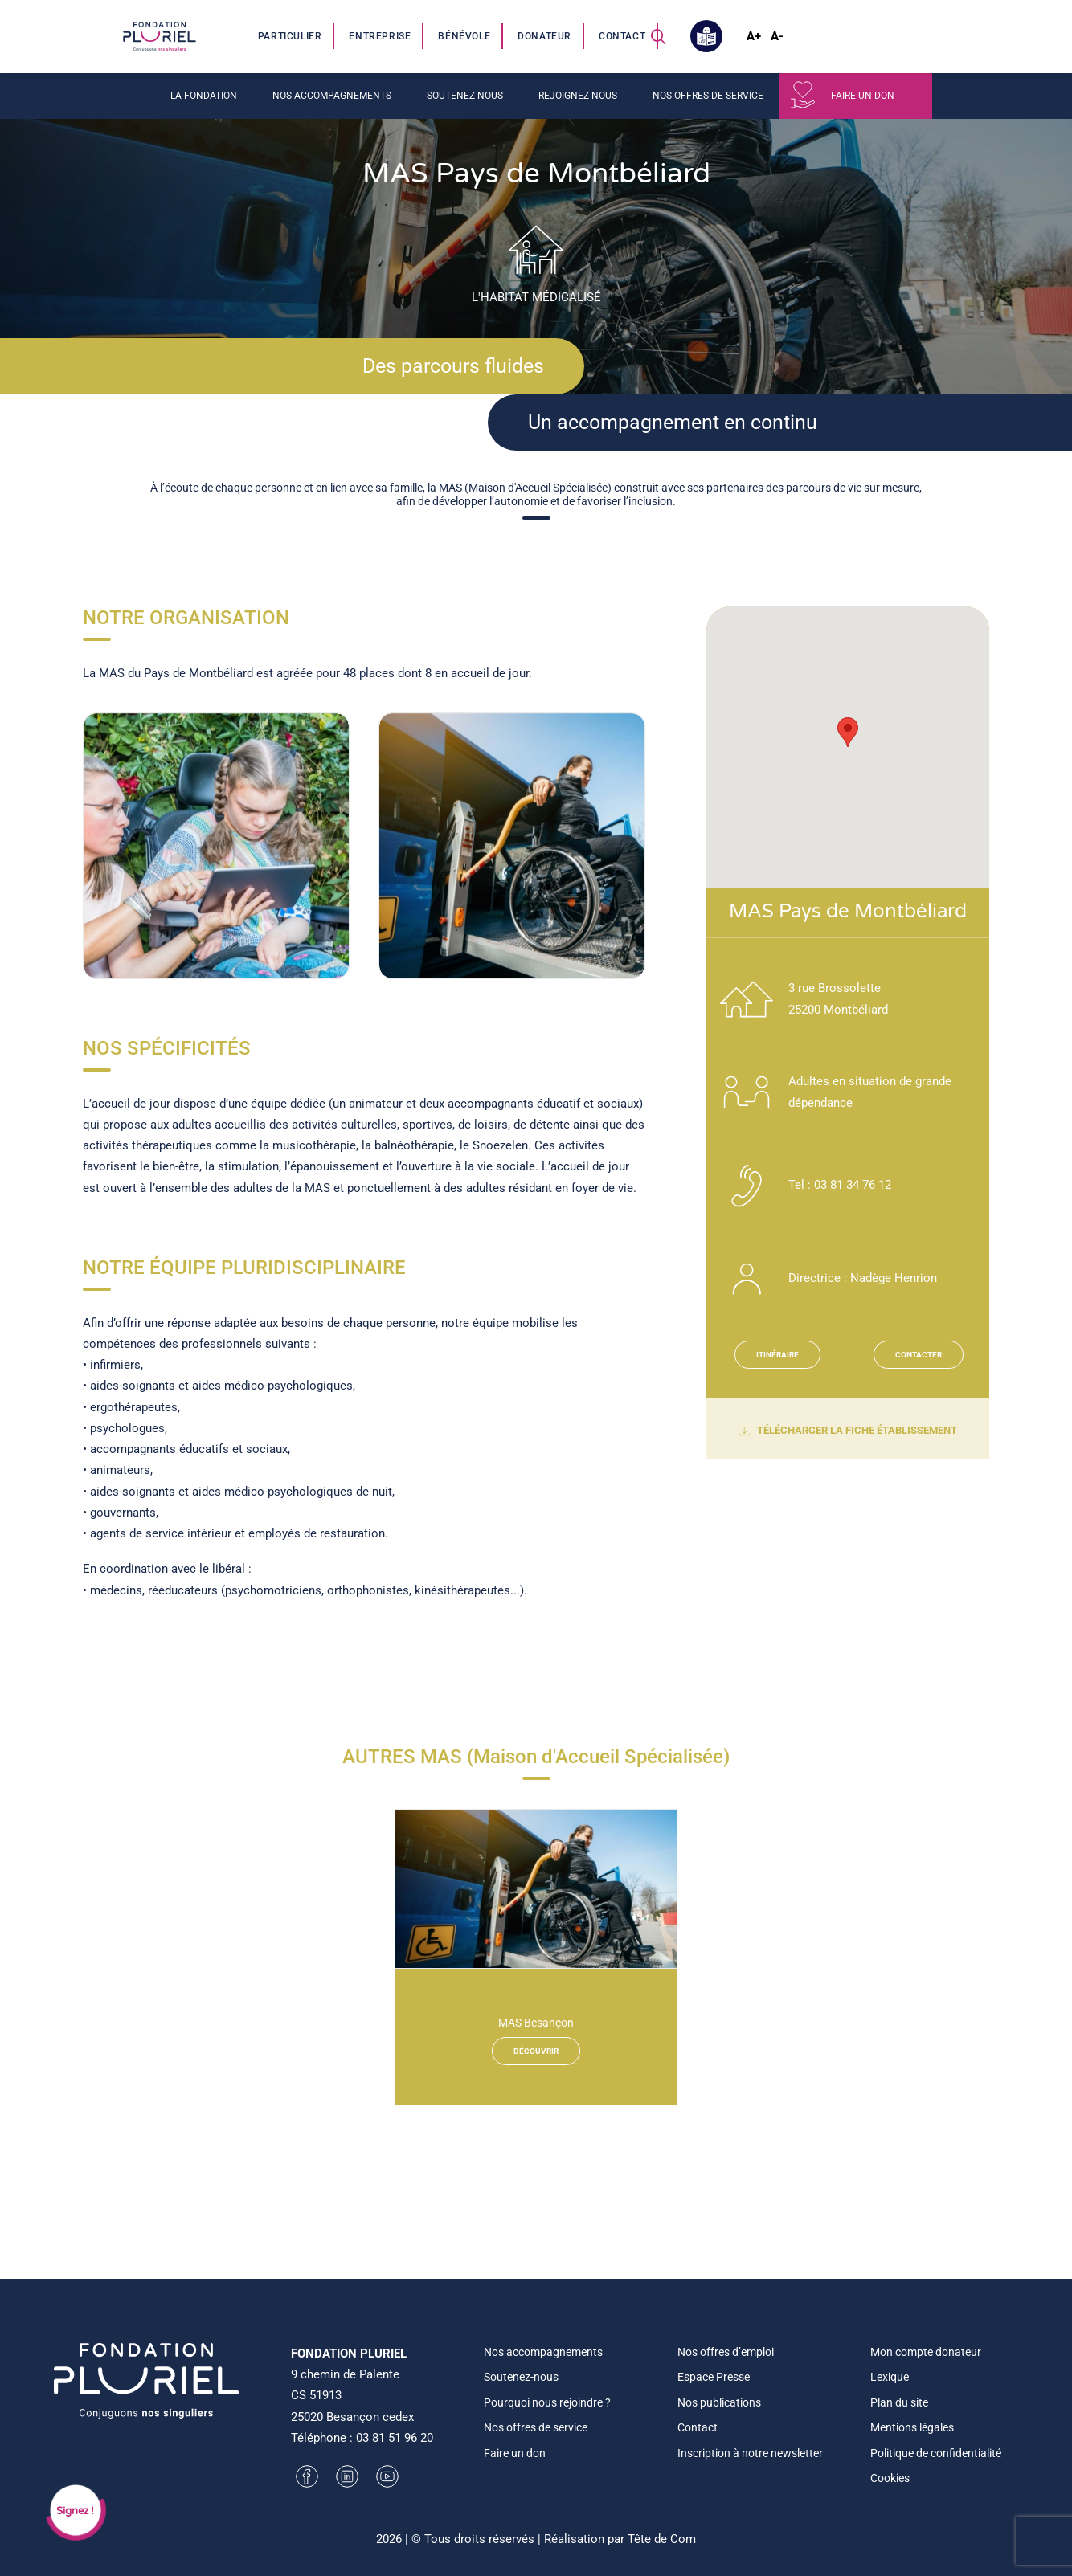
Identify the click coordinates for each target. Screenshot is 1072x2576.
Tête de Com (662, 2539)
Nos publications (719, 2402)
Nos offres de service (708, 95)
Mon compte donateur (925, 2351)
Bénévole (464, 36)
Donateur (544, 36)
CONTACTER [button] (918, 1354)
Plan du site (899, 2402)
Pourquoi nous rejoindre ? (547, 2402)
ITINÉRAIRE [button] (777, 1354)
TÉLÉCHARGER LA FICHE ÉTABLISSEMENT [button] (848, 1431)
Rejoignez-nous (577, 95)
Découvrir (536, 2051)
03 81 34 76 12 (852, 1185)
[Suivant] (655, 883)
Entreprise (380, 36)
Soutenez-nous (465, 95)
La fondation (203, 95)
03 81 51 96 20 (394, 2438)
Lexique (889, 2376)
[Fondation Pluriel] (159, 36)
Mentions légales (912, 2427)
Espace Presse (713, 2376)
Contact (622, 36)
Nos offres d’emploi (725, 2351)
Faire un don (862, 95)
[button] (658, 36)
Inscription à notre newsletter (750, 2453)
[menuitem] (291, 36)
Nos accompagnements (331, 95)
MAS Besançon (536, 2022)
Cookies (890, 2478)
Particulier (290, 36)
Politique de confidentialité (935, 2453)
